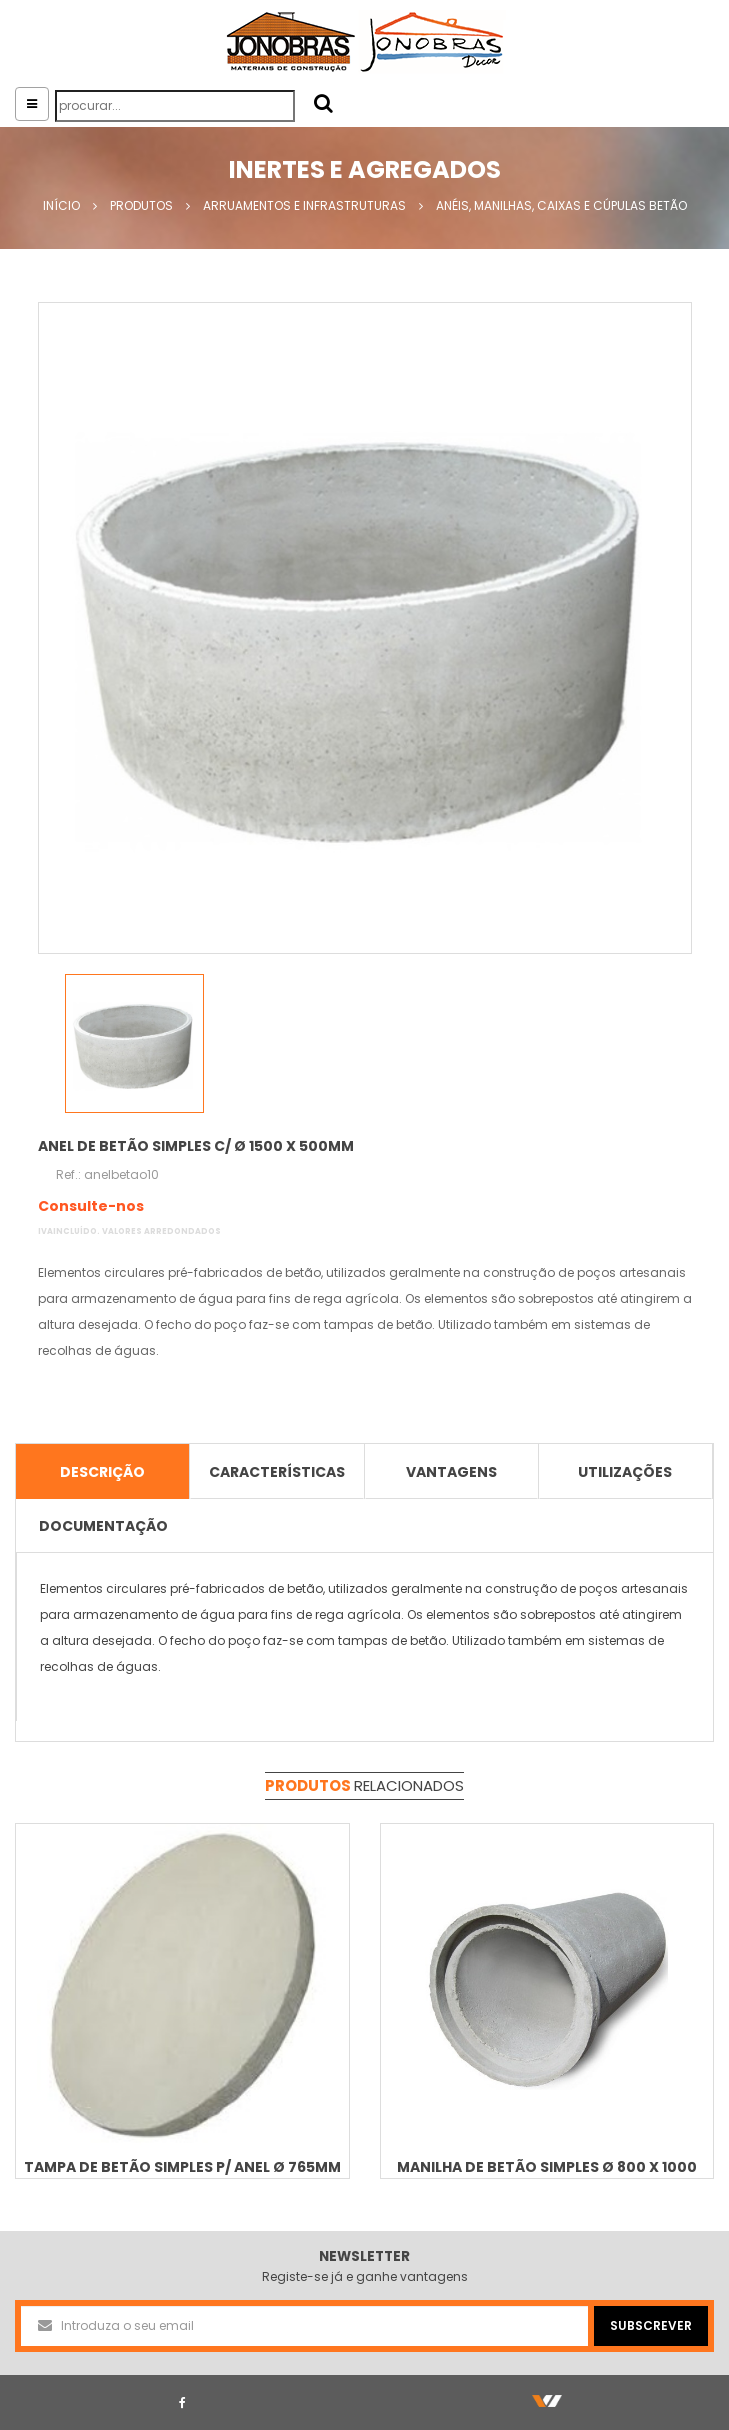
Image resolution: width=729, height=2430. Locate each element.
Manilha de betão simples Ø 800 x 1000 (547, 2167)
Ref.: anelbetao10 (107, 1174)
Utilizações (625, 1472)
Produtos (141, 205)
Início (61, 205)
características (277, 1472)
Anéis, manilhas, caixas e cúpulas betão (561, 205)
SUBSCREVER (651, 2325)
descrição (102, 1472)
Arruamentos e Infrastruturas (304, 205)
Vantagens (451, 1472)
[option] (365, 628)
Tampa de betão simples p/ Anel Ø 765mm (182, 2167)
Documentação (103, 1526)
